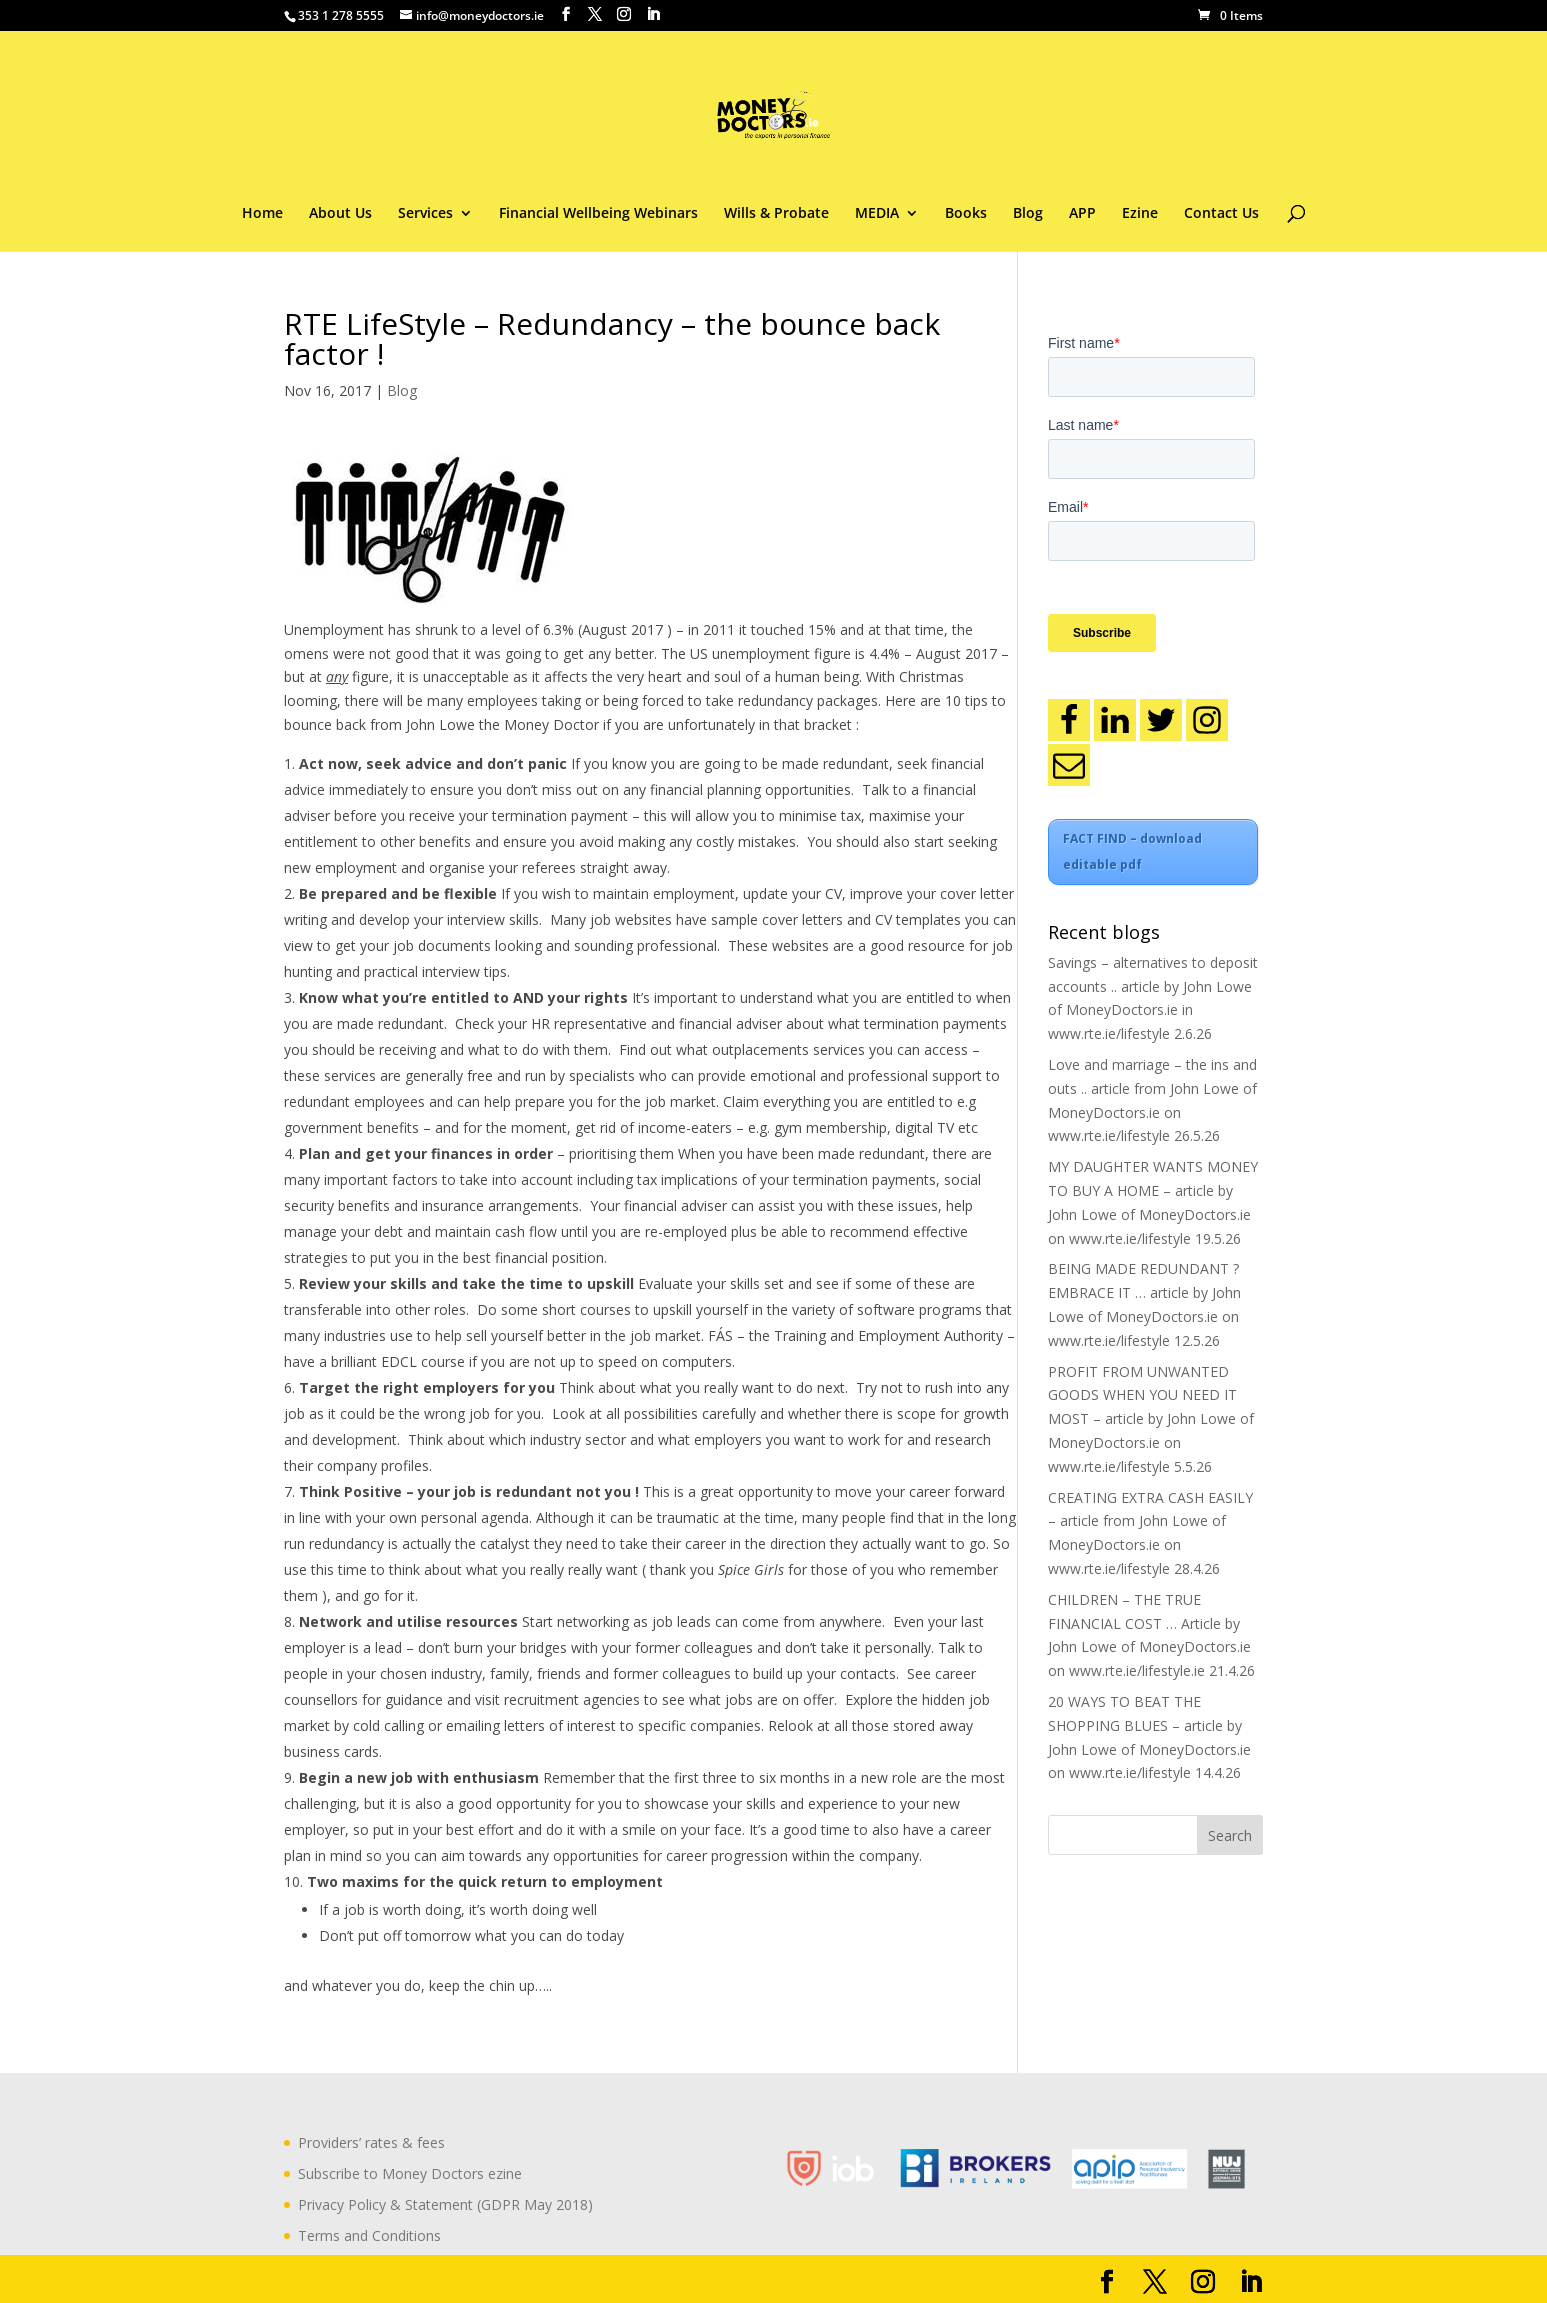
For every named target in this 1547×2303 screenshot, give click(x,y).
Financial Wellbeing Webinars (598, 214)
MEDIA (877, 214)
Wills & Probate (776, 214)
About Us (340, 214)
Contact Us (1221, 214)
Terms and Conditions (369, 2235)
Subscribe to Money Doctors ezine (410, 2173)
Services (425, 214)
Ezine (1140, 214)
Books (966, 214)
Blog (1028, 214)
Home (262, 214)
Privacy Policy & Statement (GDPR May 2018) (445, 2204)
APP (1082, 214)
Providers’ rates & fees (371, 2142)
